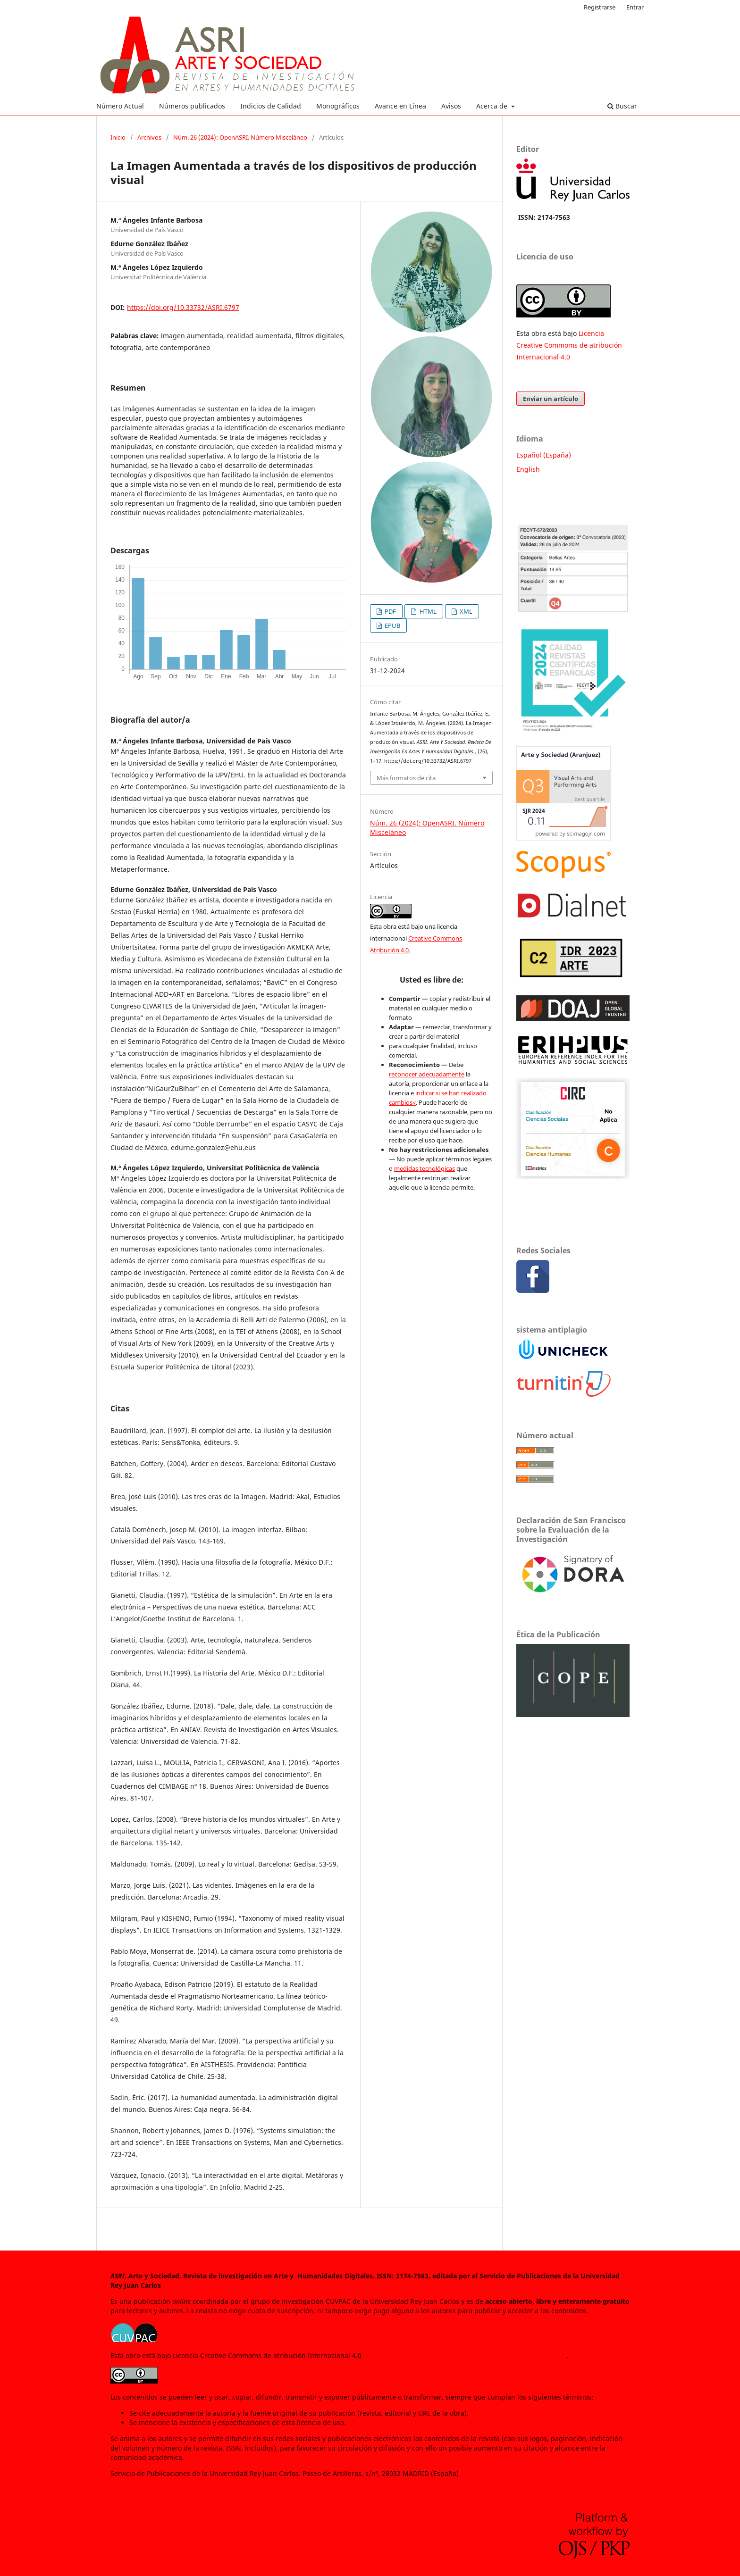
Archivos (149, 137)
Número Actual (120, 105)
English (528, 469)
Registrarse (599, 7)
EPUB (391, 625)
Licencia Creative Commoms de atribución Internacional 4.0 (569, 345)
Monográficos (338, 105)
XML (465, 611)
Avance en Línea (400, 105)
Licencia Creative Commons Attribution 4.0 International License (465, 2355)
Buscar (622, 105)
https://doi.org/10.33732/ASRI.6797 (183, 307)
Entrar (635, 7)
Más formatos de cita (406, 778)
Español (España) (543, 454)
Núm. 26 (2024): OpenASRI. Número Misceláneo (240, 137)
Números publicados (192, 105)
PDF (389, 611)
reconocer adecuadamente (426, 1074)
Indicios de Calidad (270, 105)
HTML (427, 611)
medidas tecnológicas (424, 1168)
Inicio (118, 137)
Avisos (451, 105)
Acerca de (492, 105)
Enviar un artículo (550, 398)
